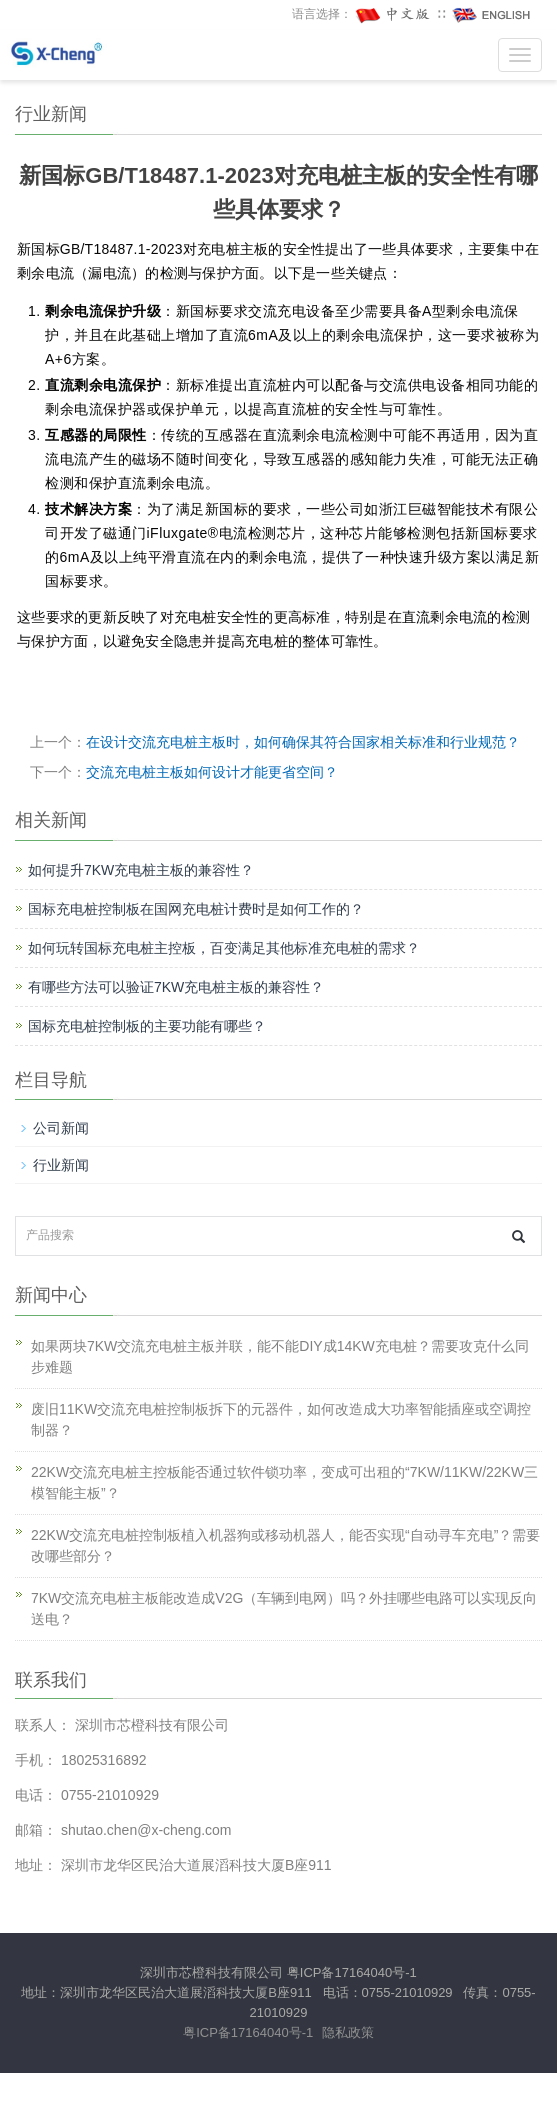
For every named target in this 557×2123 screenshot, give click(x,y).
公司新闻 (61, 1128)
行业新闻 (61, 1165)
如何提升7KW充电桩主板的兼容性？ (141, 870)
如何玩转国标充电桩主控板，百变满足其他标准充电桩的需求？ (224, 948)
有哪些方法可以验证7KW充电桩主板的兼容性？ (176, 987)
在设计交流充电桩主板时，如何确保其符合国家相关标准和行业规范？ (303, 742)
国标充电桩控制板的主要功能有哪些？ (147, 1026)
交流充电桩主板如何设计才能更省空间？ (212, 772)
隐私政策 (348, 2032)
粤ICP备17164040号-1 (352, 1972)
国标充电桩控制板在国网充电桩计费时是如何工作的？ (196, 909)
